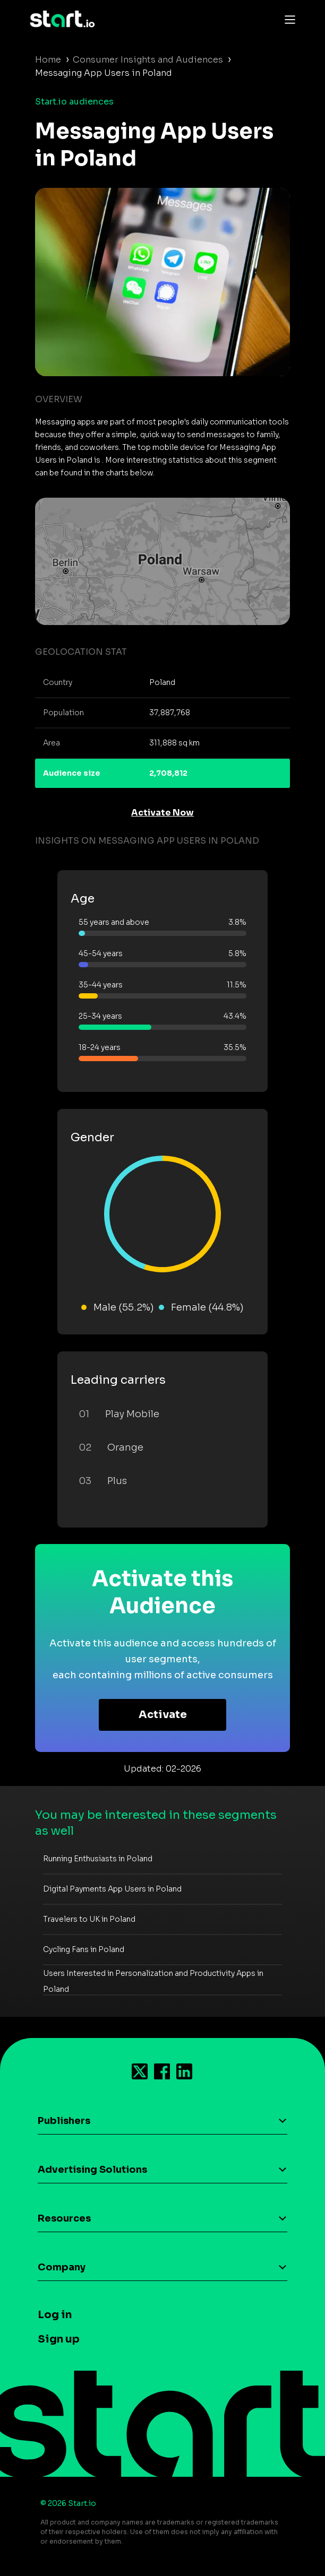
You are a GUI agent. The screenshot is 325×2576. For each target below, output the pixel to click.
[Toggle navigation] (287, 19)
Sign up (59, 2339)
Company (61, 2267)
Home (48, 59)
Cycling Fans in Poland (83, 1949)
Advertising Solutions (92, 2169)
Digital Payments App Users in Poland (112, 1889)
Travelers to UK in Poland (89, 1919)
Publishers (64, 2121)
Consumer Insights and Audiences (148, 59)
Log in (55, 2314)
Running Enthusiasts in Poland (97, 1858)
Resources (64, 2218)
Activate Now (162, 812)
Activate (163, 1714)
